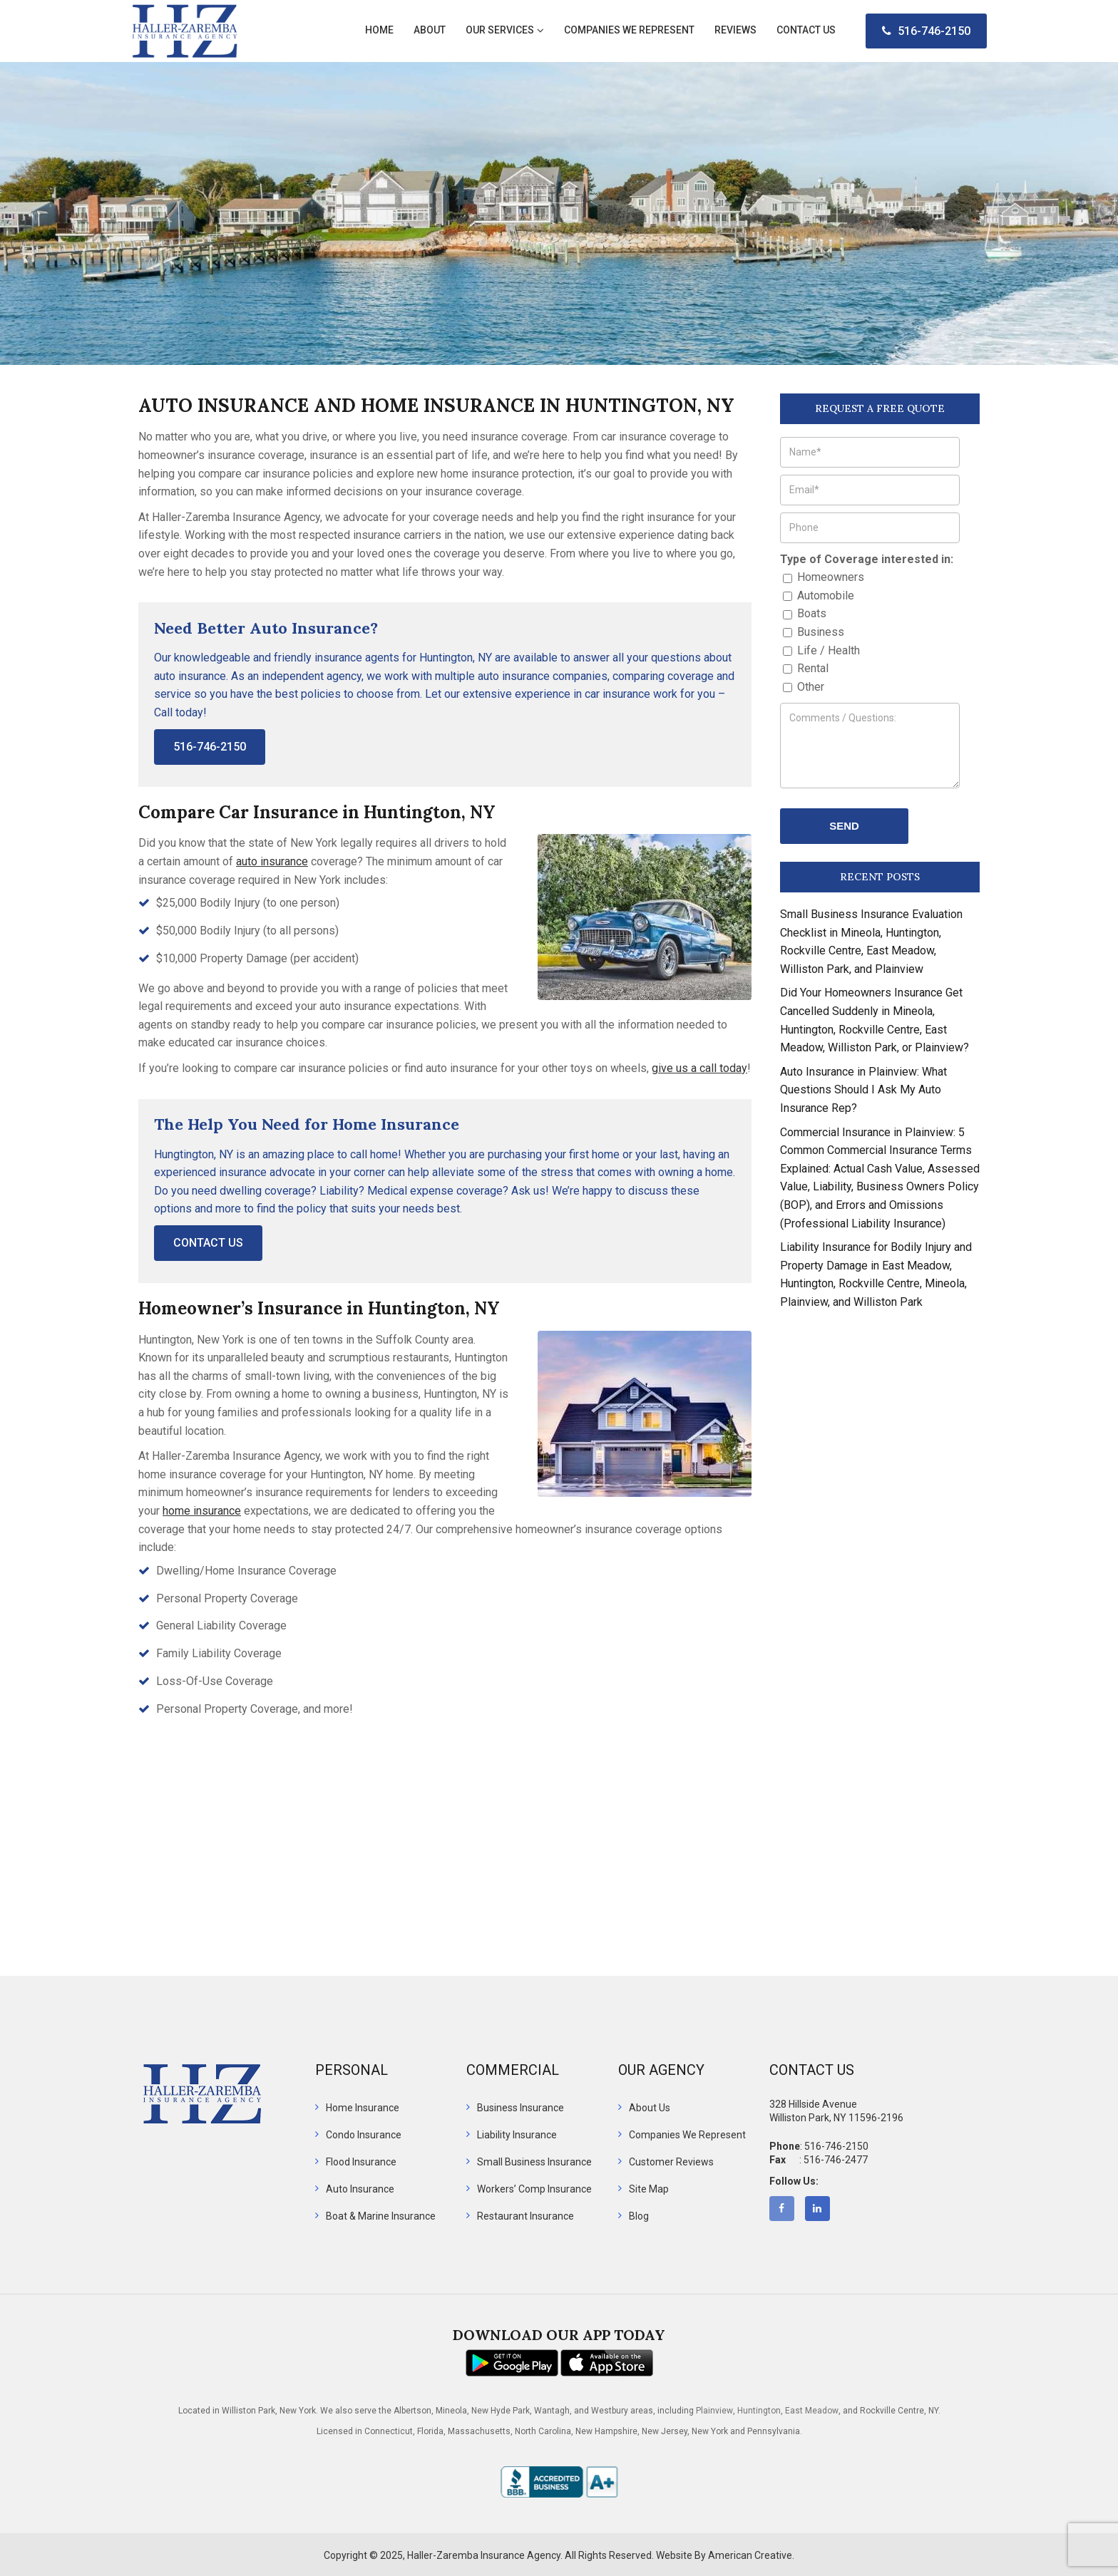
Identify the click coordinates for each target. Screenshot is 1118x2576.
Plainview (714, 2411)
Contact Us (208, 1243)
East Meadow (811, 2411)
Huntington (759, 2411)
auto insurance (272, 861)
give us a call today (699, 1068)
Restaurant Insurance (525, 2216)
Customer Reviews (671, 2162)
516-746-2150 (926, 31)
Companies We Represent (687, 2134)
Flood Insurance (361, 2162)
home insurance (202, 1511)
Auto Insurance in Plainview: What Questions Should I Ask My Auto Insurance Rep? (863, 1090)
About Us (649, 2107)
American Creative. (751, 2555)
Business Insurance (520, 2107)
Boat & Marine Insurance (381, 2216)
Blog (639, 2216)
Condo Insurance (363, 2134)
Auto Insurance (360, 2189)
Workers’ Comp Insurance (534, 2189)
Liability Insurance (517, 2134)
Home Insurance (362, 2107)
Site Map (649, 2189)
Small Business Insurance (534, 2162)
